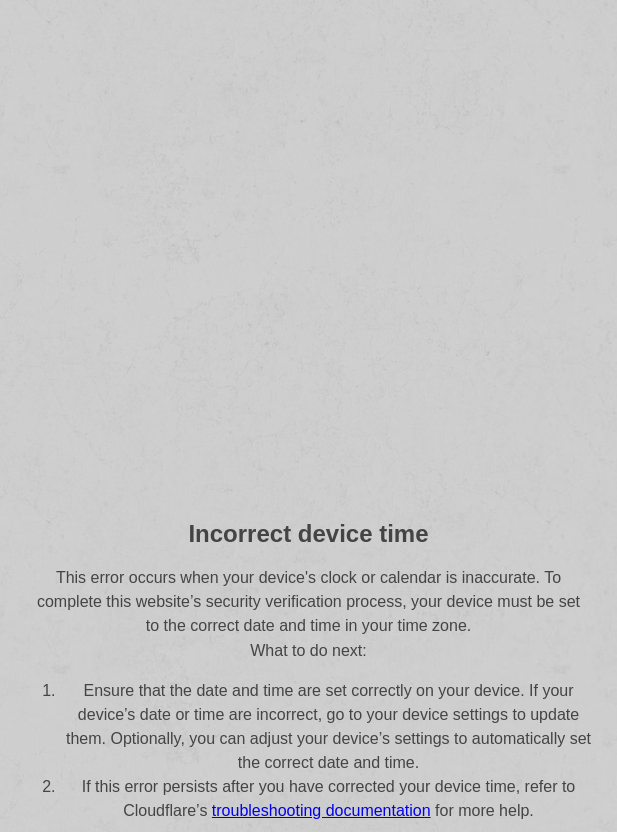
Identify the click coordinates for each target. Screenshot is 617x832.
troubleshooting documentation (321, 810)
